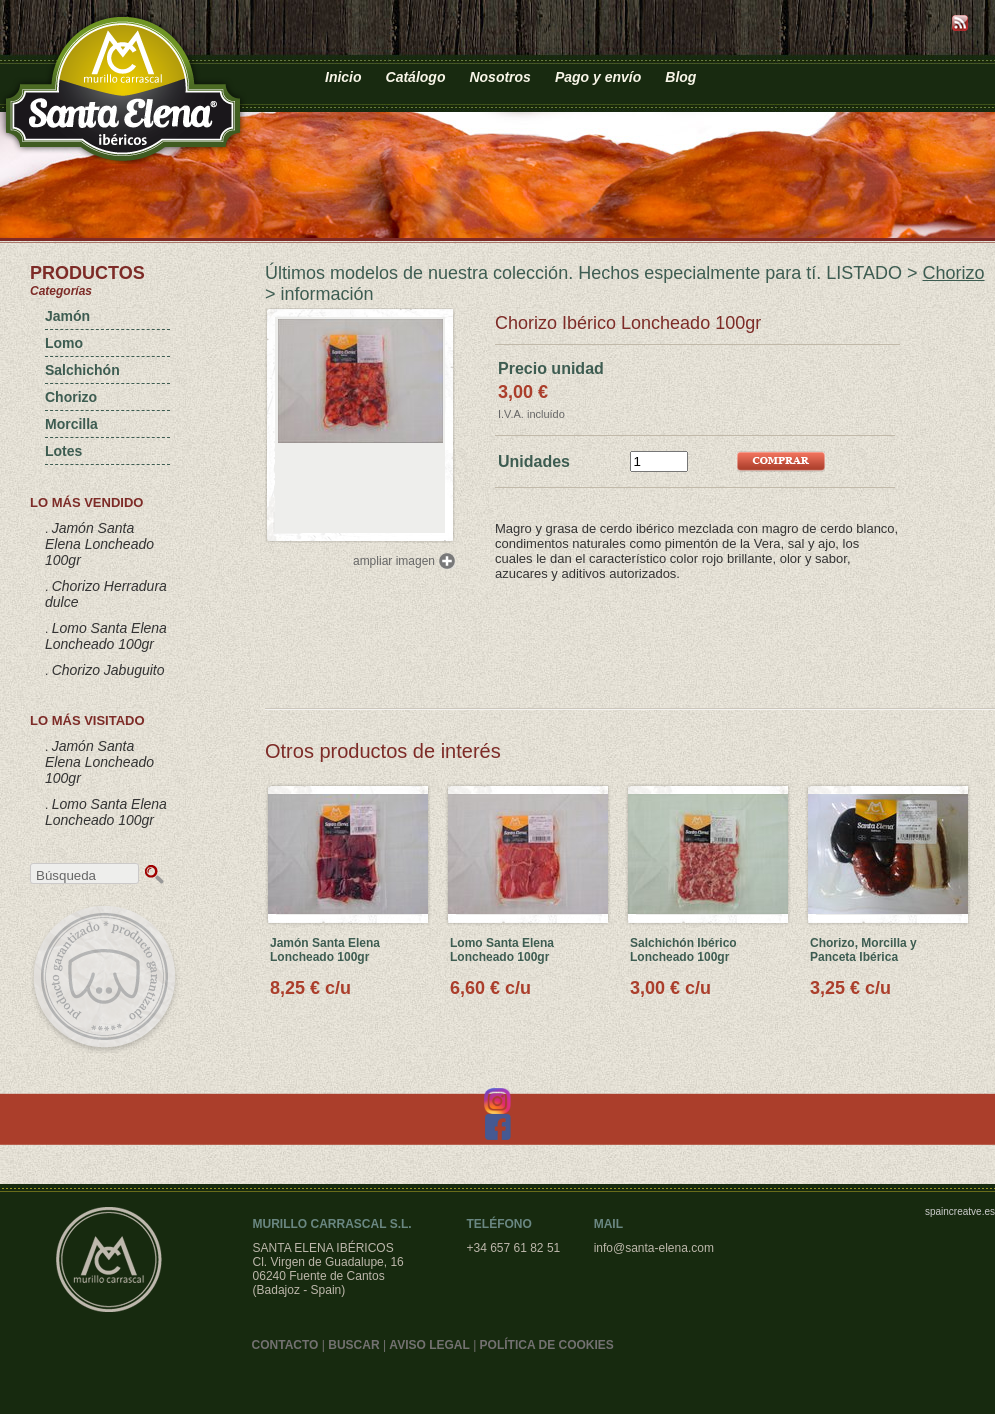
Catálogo (416, 77)
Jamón (67, 316)
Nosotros (499, 77)
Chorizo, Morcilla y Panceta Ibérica (863, 950)
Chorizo (71, 397)
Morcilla (71, 424)
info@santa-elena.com (654, 1248)
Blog (680, 77)
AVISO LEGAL (429, 1345)
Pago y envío (598, 77)
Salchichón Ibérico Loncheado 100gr (683, 950)
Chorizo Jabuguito (108, 670)
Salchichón (82, 370)
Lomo (64, 343)
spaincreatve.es (960, 1211)
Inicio (343, 77)
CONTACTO (285, 1345)
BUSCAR (353, 1345)
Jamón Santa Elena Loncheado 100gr (99, 544)
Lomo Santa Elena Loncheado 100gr (106, 636)
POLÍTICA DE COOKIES (547, 1345)
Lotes (63, 451)
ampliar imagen (394, 561)
